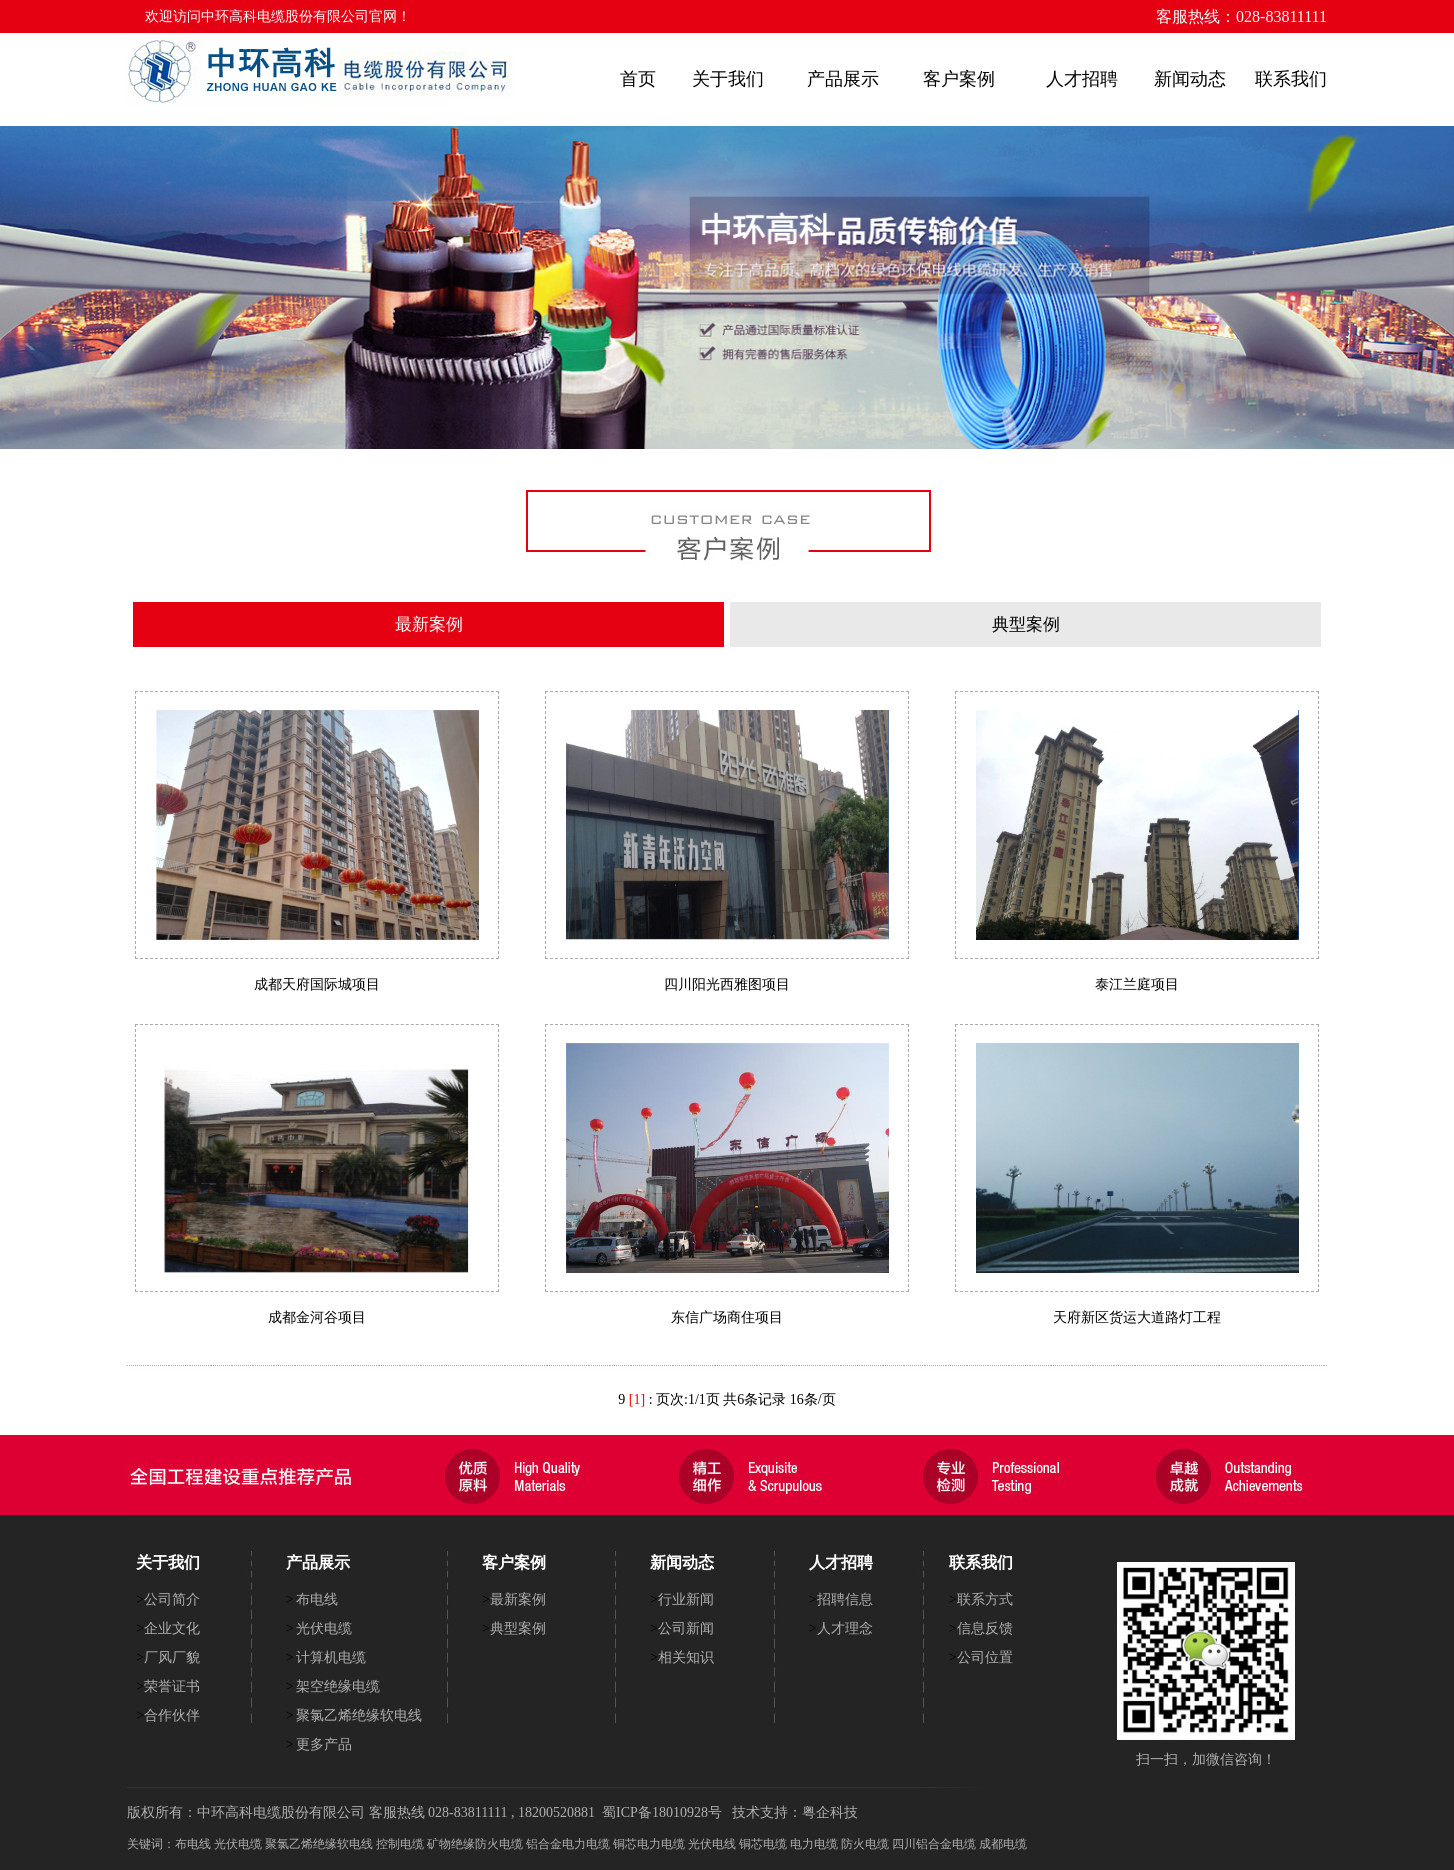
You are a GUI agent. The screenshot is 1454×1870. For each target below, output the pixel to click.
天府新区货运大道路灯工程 (1137, 1317)
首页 (638, 79)
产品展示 (843, 79)
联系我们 (1291, 79)
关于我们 (728, 79)
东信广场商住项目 (727, 1317)
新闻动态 (1190, 79)
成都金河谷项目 (317, 1317)
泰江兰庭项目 (1137, 984)
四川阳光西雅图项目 (727, 984)
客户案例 (959, 79)
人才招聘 (1082, 79)
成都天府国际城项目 (317, 984)
